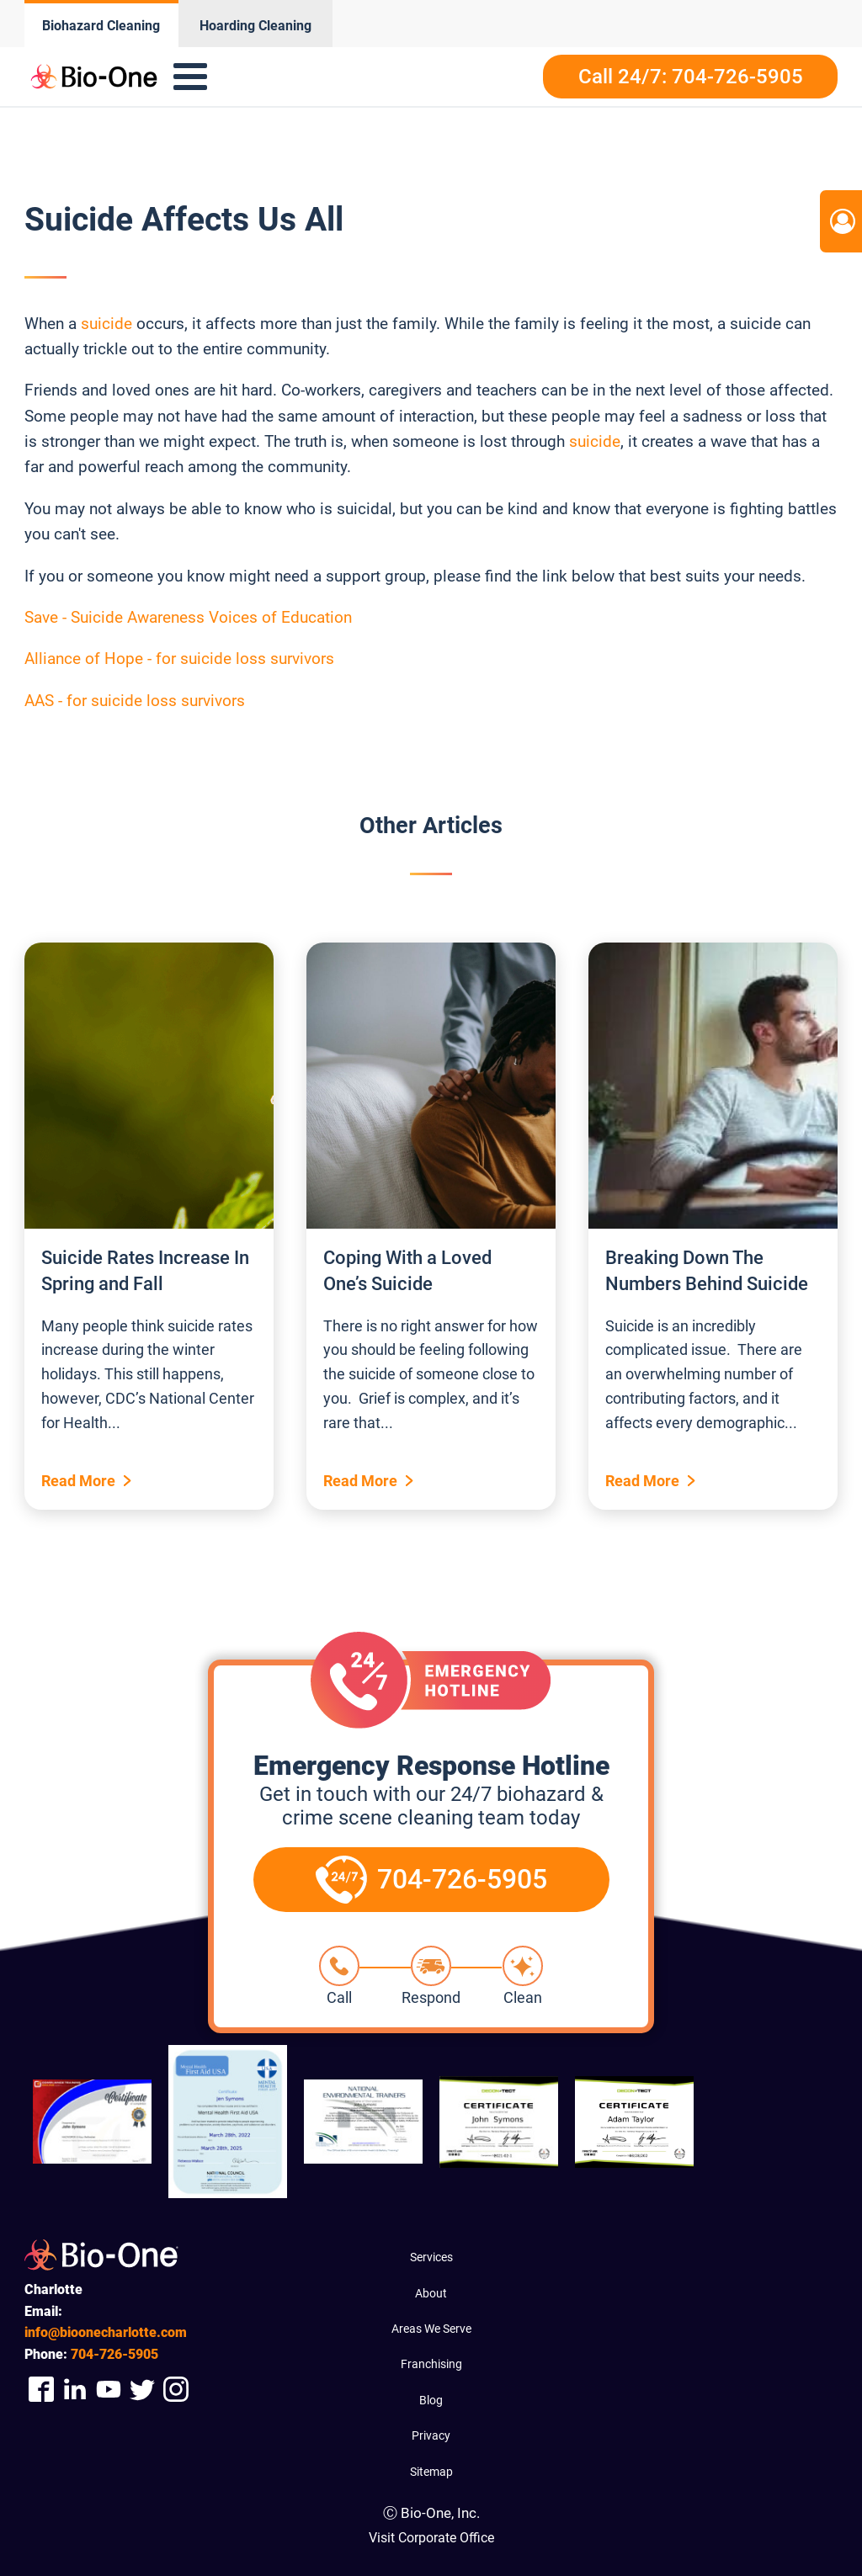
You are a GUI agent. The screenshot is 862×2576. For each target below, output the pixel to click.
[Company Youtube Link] (108, 2389)
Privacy (431, 2435)
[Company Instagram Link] (176, 2389)
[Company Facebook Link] (41, 2389)
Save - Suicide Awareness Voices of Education (188, 617)
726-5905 (114, 2354)
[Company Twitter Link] (142, 2389)
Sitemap (431, 2471)
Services (431, 2257)
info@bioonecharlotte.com (105, 2332)
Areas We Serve (431, 2328)
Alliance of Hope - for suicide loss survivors (179, 658)
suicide (106, 323)
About (431, 2293)
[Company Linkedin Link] (75, 2389)
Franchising (431, 2364)
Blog (431, 2400)
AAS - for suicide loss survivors (134, 700)
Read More (78, 1481)
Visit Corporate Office (431, 2538)
